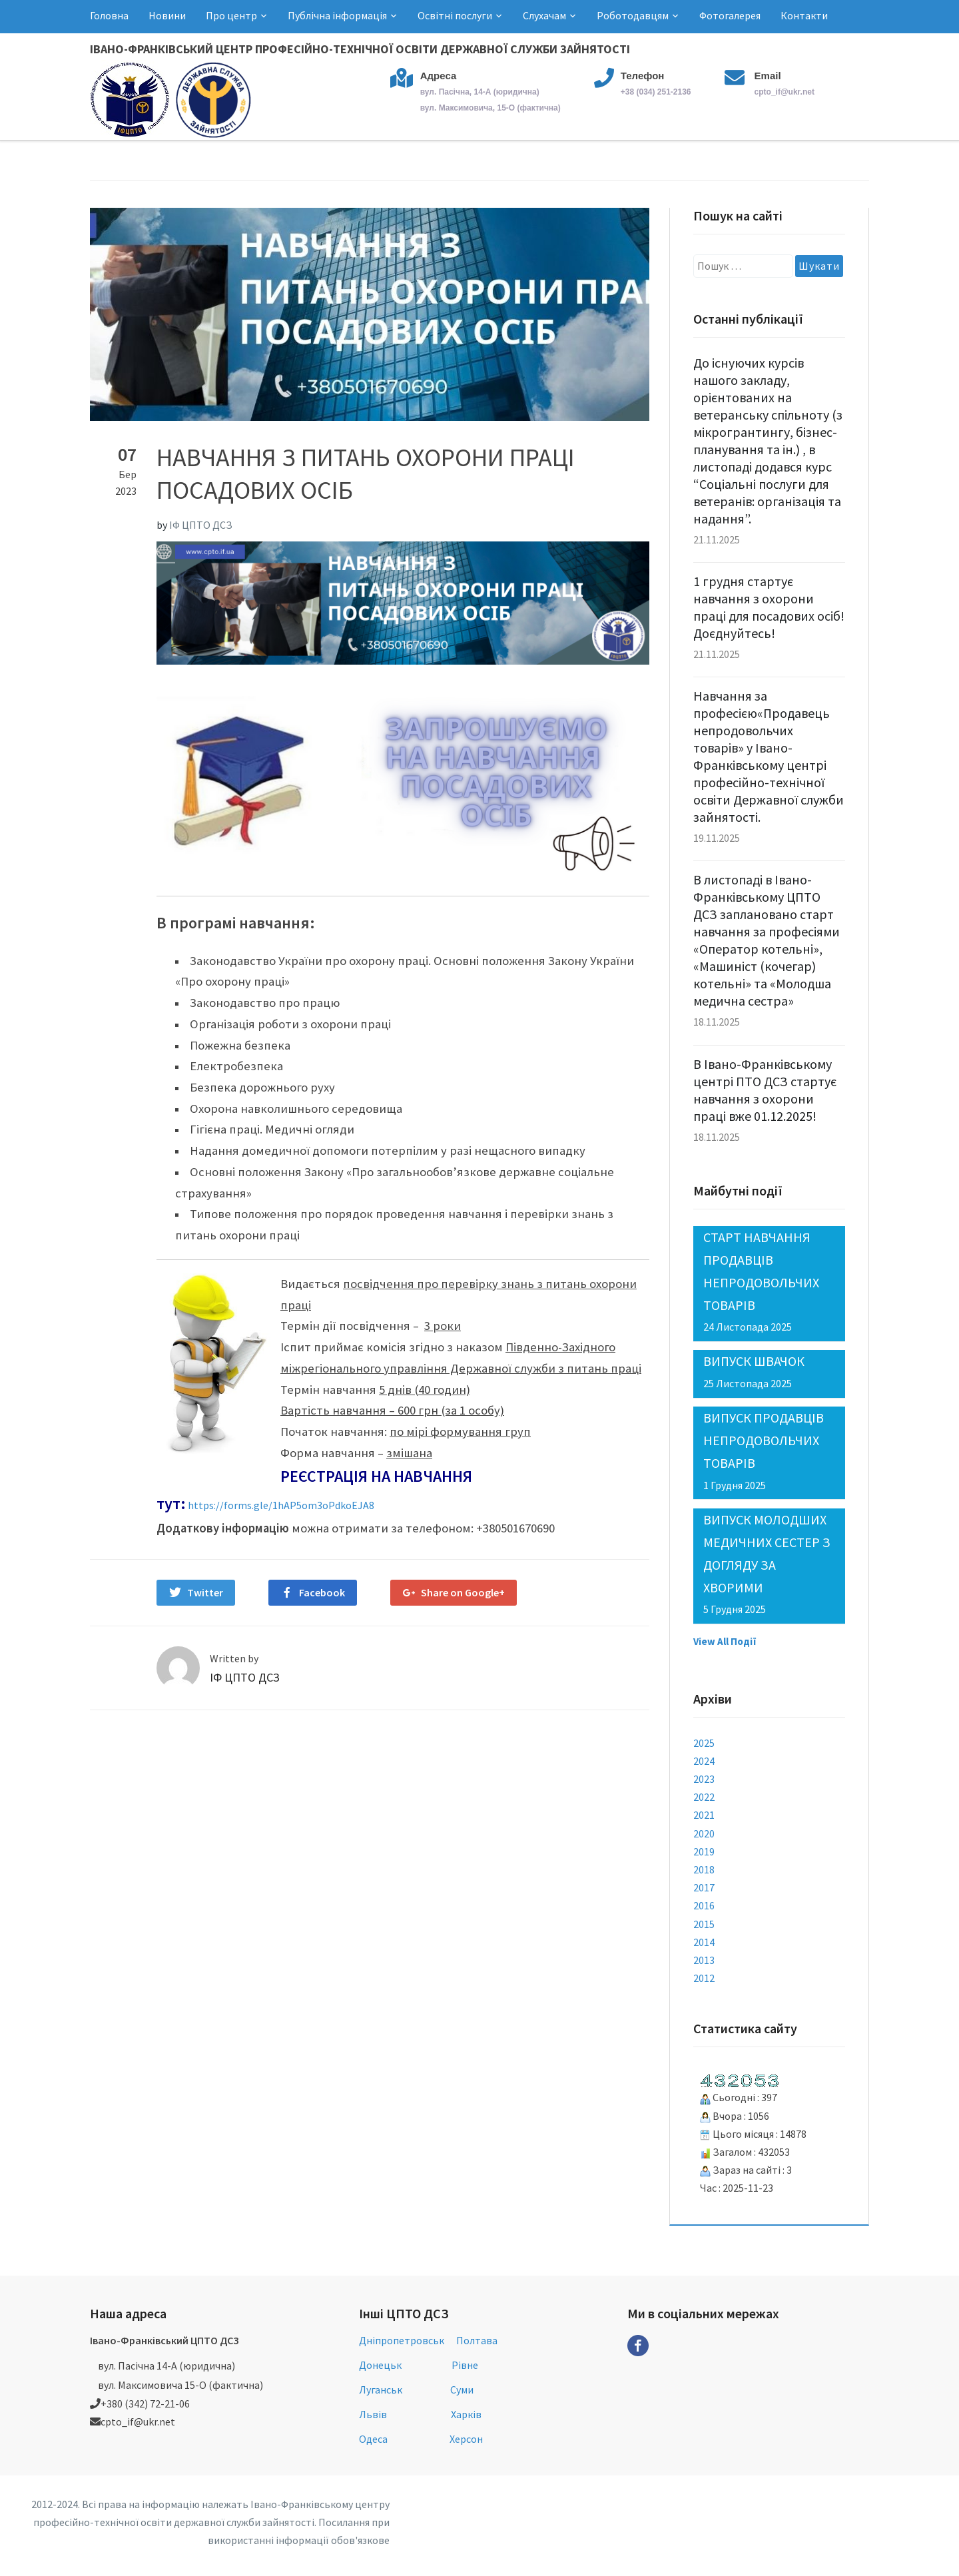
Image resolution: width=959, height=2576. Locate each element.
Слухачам (544, 15)
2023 (704, 1778)
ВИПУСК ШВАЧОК (753, 1361)
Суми (462, 2389)
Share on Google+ (463, 1592)
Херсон (466, 2438)
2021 (704, 1814)
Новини (167, 15)
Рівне (465, 2365)
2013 (704, 1960)
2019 (704, 1851)
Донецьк (380, 2365)
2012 (704, 1978)
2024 (704, 1761)
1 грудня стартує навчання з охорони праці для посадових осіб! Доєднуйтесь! (768, 607)
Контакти (804, 15)
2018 (704, 1869)
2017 (704, 1887)
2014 (704, 1942)
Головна (109, 15)
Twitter (205, 1592)
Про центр (231, 15)
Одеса (373, 2438)
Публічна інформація (337, 15)
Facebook (322, 1592)
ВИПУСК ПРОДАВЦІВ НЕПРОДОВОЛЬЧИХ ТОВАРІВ (763, 1440)
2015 (704, 1924)
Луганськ (380, 2389)
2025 (704, 1743)
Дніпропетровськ (401, 2340)
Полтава (476, 2340)
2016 (704, 1905)
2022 (704, 1796)
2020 (704, 1833)
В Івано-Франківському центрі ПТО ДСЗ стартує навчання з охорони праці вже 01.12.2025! (764, 1090)
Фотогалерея (730, 15)
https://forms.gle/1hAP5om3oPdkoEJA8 (281, 1505)
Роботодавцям (633, 15)
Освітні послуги (455, 15)
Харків (466, 2414)
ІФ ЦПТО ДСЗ (200, 524)
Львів (373, 2414)
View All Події (725, 1641)
